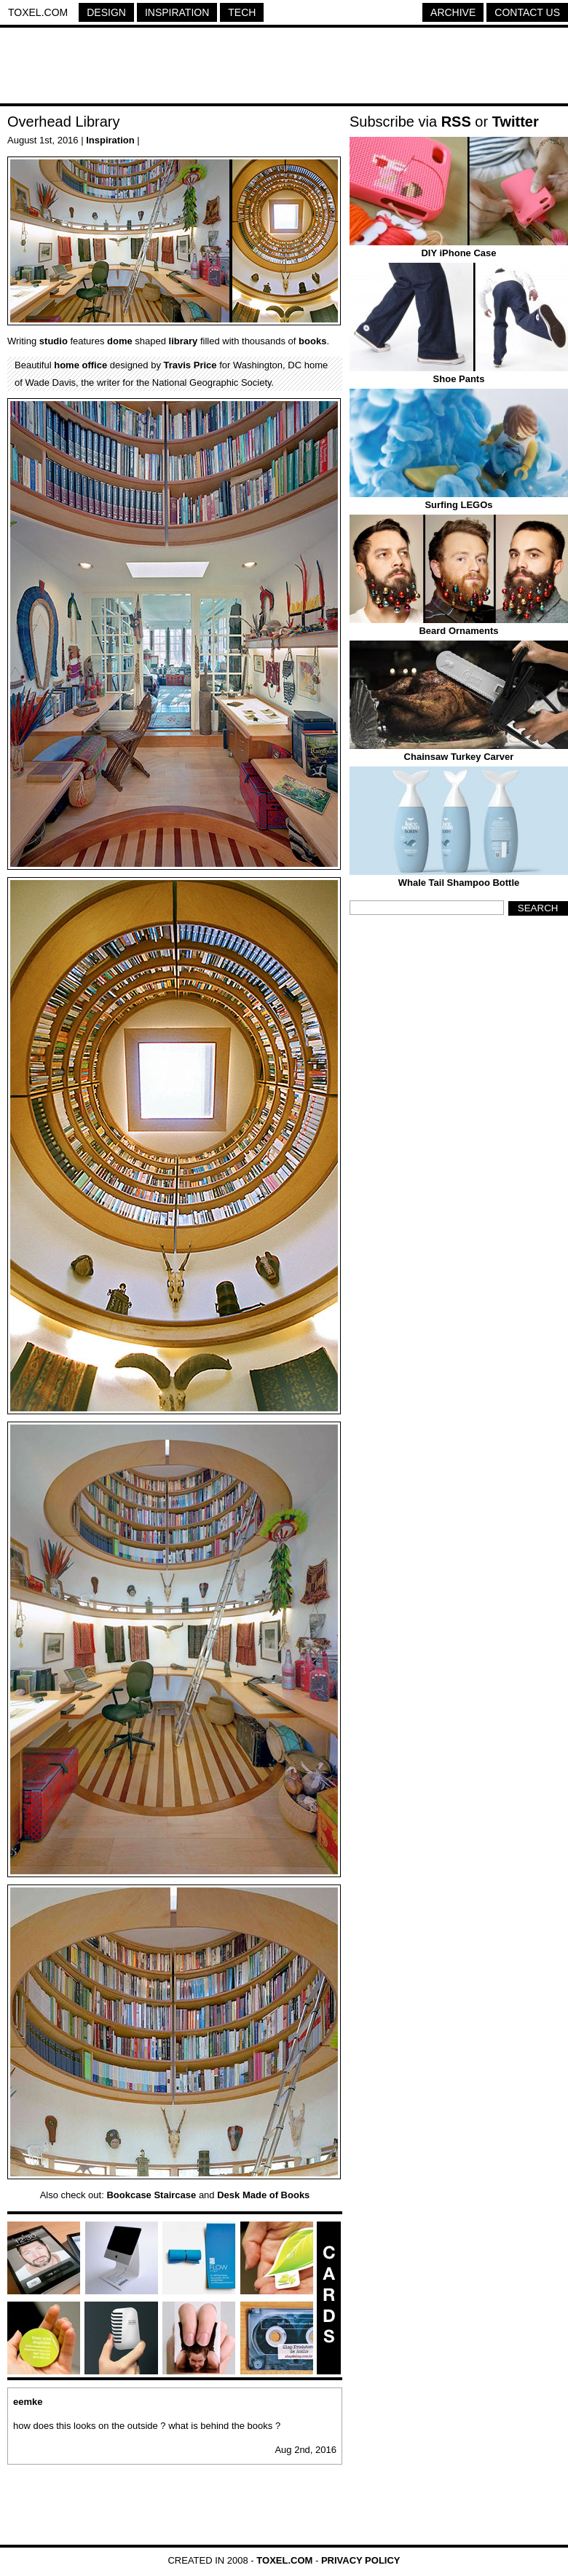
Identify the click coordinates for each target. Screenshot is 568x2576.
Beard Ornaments (458, 630)
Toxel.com (38, 12)
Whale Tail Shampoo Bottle (459, 882)
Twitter (515, 122)
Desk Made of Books (263, 2194)
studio (53, 341)
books (312, 341)
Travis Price (190, 365)
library (183, 341)
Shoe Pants (459, 378)
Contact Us (527, 12)
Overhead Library (63, 122)
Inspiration (177, 12)
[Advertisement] (284, 67)
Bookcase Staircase (151, 2194)
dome (120, 341)
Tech (242, 12)
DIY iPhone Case (458, 252)
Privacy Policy (361, 2560)
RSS (456, 122)
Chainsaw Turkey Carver (459, 756)
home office (80, 365)
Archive (453, 12)
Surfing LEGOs (458, 504)
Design (106, 12)
